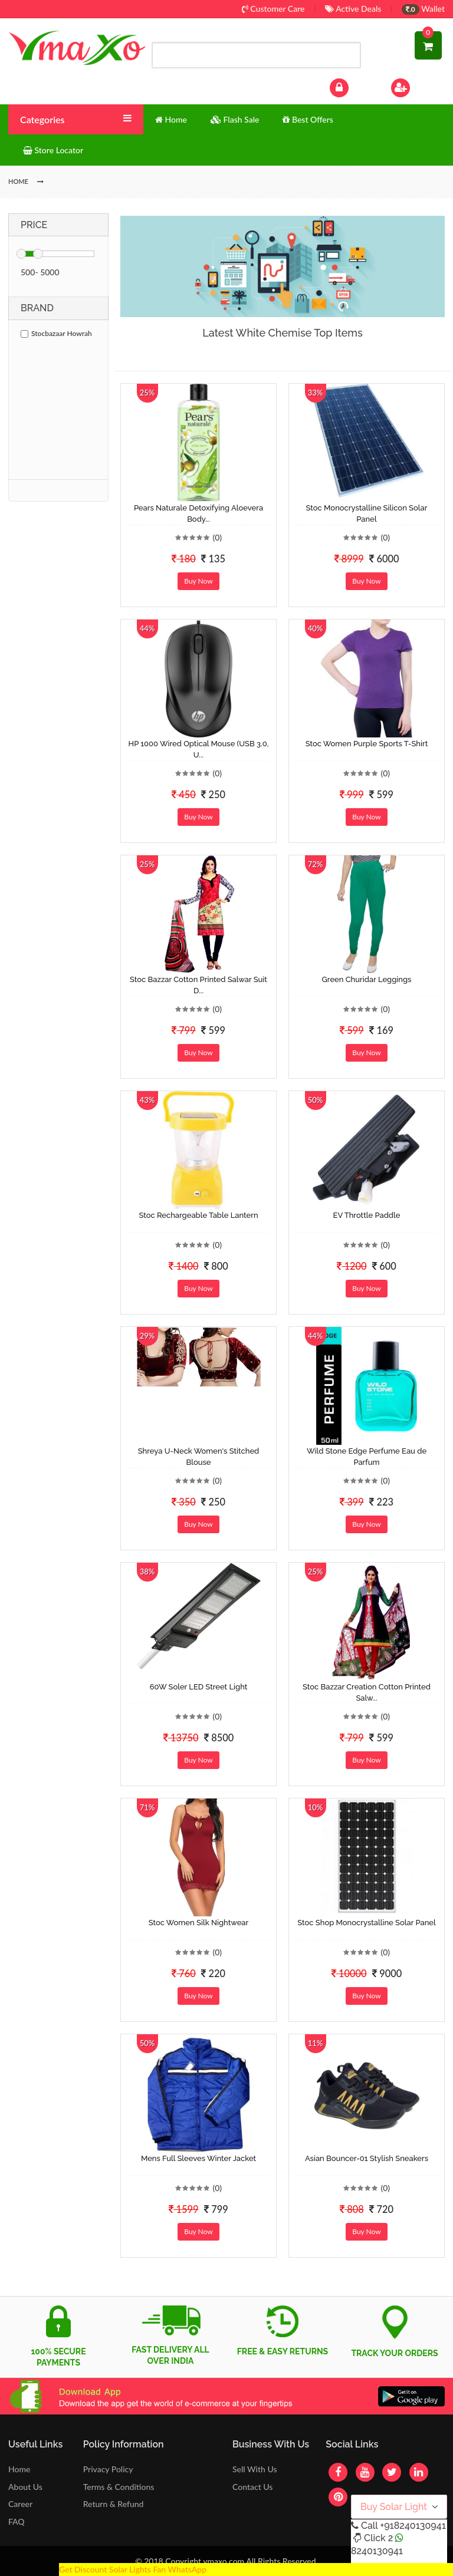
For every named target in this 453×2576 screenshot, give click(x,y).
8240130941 (377, 2551)
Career (20, 2504)
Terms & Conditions (119, 2487)
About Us (25, 2487)
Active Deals (353, 9)
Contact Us (252, 2487)
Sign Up (416, 86)
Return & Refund (113, 2504)
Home (19, 2469)
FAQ (16, 2521)
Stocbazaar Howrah (56, 333)
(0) (217, 537)
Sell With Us (254, 2469)
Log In (352, 86)
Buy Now (198, 581)
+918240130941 (412, 2525)
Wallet (423, 9)
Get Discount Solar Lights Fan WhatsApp (132, 2569)
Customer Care (273, 9)
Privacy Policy (108, 2469)
